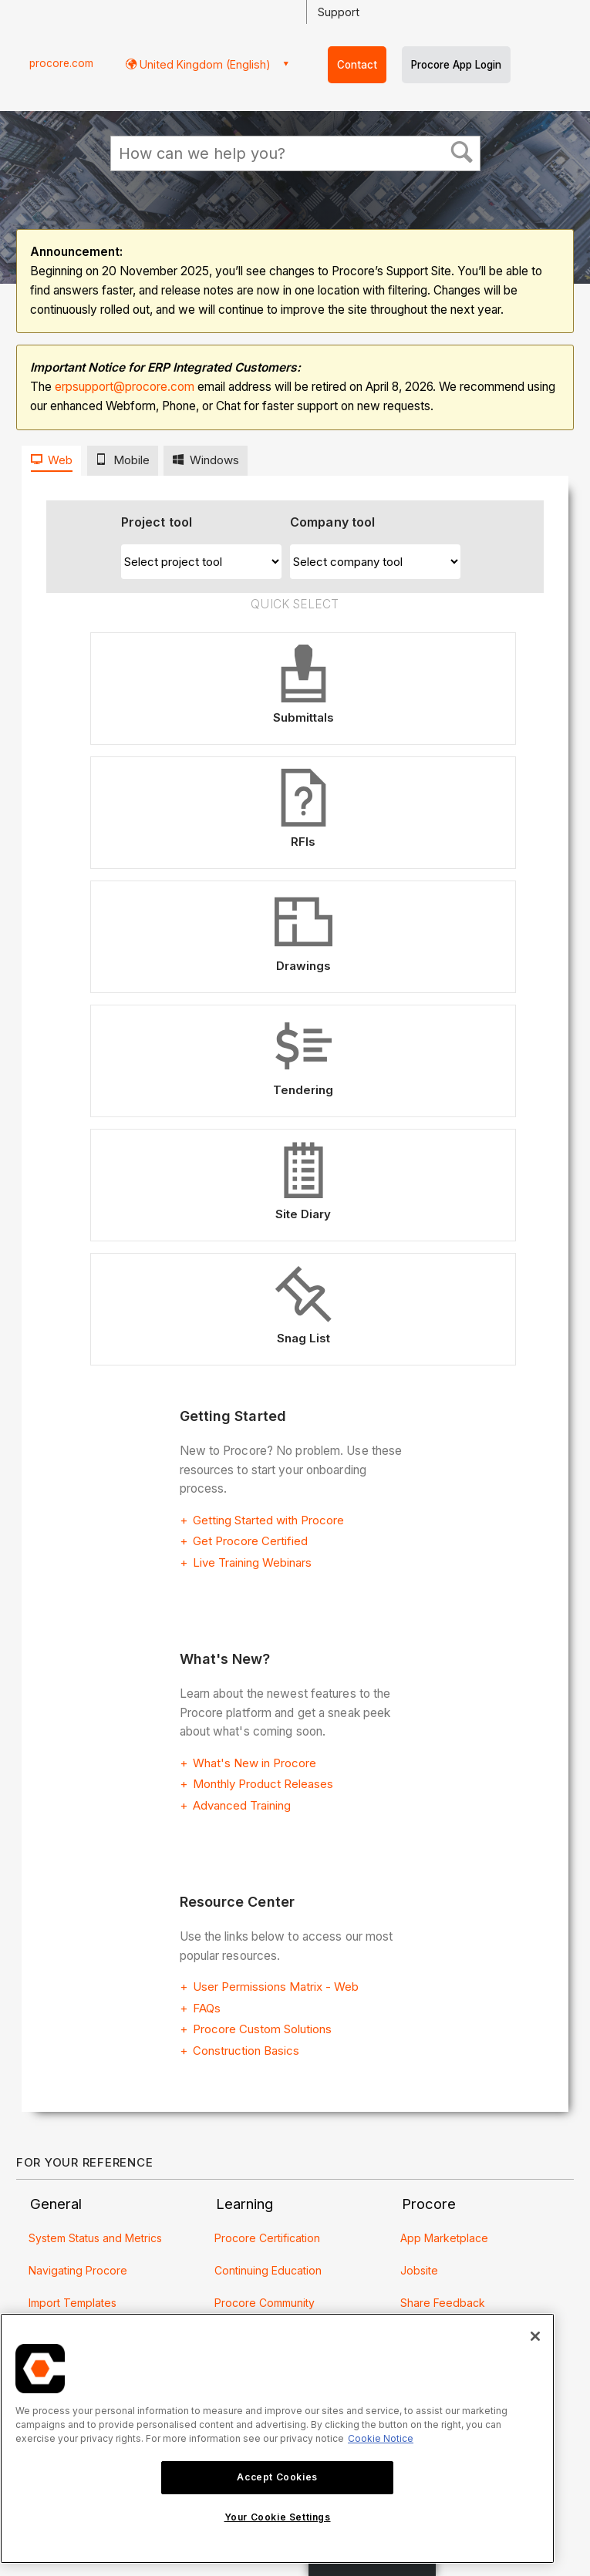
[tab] (51, 461)
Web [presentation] (60, 460)
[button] (461, 153)
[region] (277, 2438)
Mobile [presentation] (131, 460)
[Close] (535, 2336)
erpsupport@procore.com (124, 386)
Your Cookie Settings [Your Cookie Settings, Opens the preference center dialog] (277, 2517)
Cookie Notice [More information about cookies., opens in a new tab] (380, 2438)
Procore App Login (456, 65)
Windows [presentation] (214, 460)
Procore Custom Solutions (262, 2029)
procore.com (61, 63)
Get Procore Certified (250, 1541)
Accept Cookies (277, 2477)
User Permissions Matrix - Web (276, 1986)
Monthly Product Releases (263, 1783)
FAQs (207, 2008)
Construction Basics (246, 2050)
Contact (357, 65)
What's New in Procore (254, 1763)
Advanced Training (242, 1805)
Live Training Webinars (252, 1562)
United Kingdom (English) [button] (204, 64)
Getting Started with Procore (268, 1520)
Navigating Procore (78, 2270)
